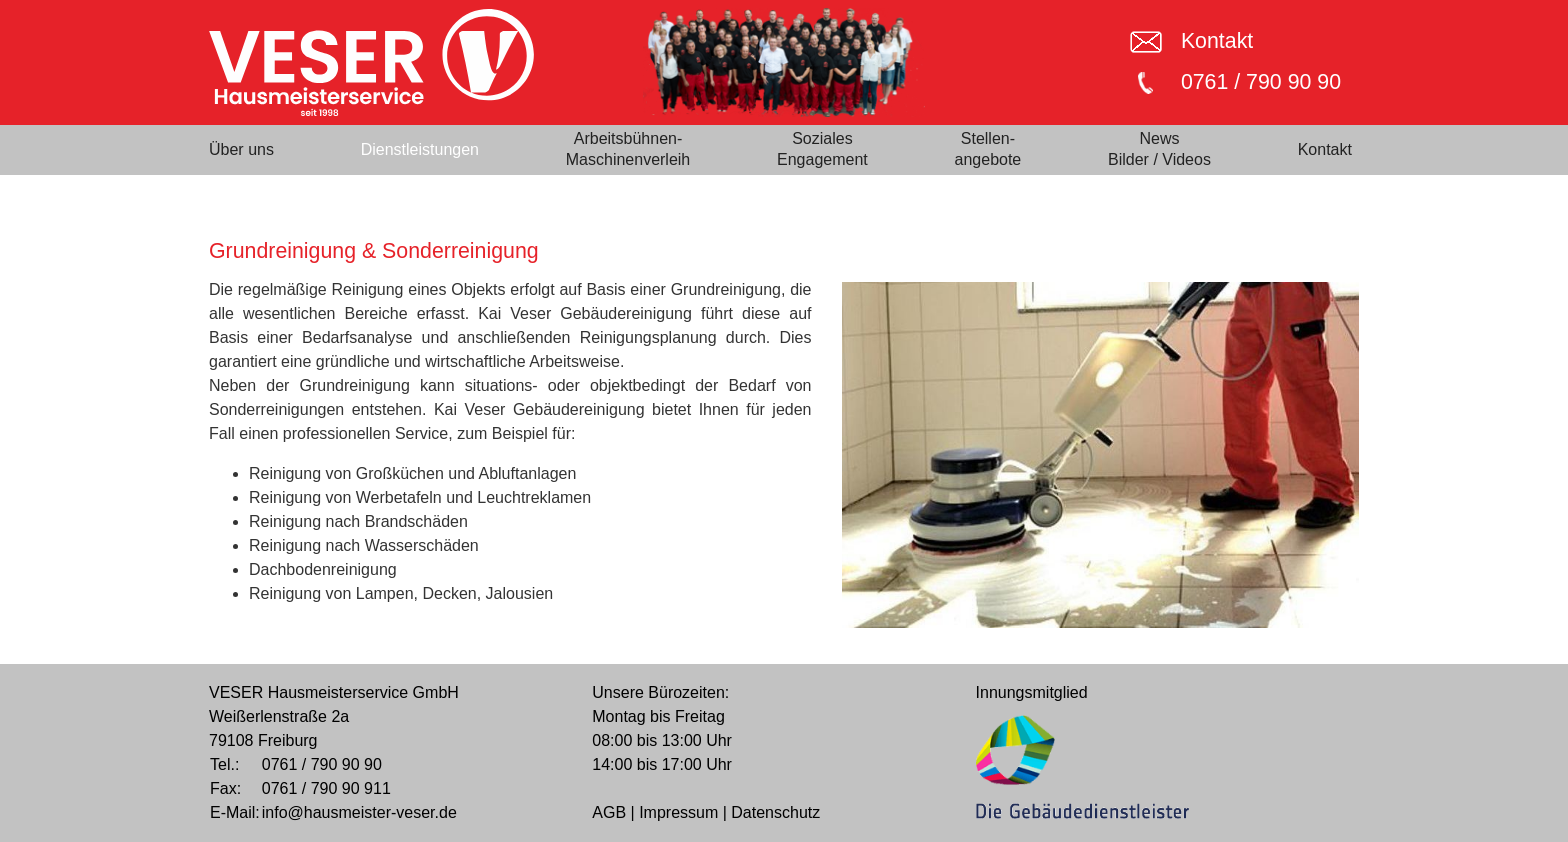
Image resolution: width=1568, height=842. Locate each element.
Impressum (678, 812)
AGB (609, 812)
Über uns (241, 149)
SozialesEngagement (822, 149)
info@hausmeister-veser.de (359, 812)
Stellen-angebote (988, 149)
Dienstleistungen (420, 149)
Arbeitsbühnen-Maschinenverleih (628, 149)
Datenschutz (775, 812)
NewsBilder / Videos (1159, 149)
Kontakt (1217, 41)
